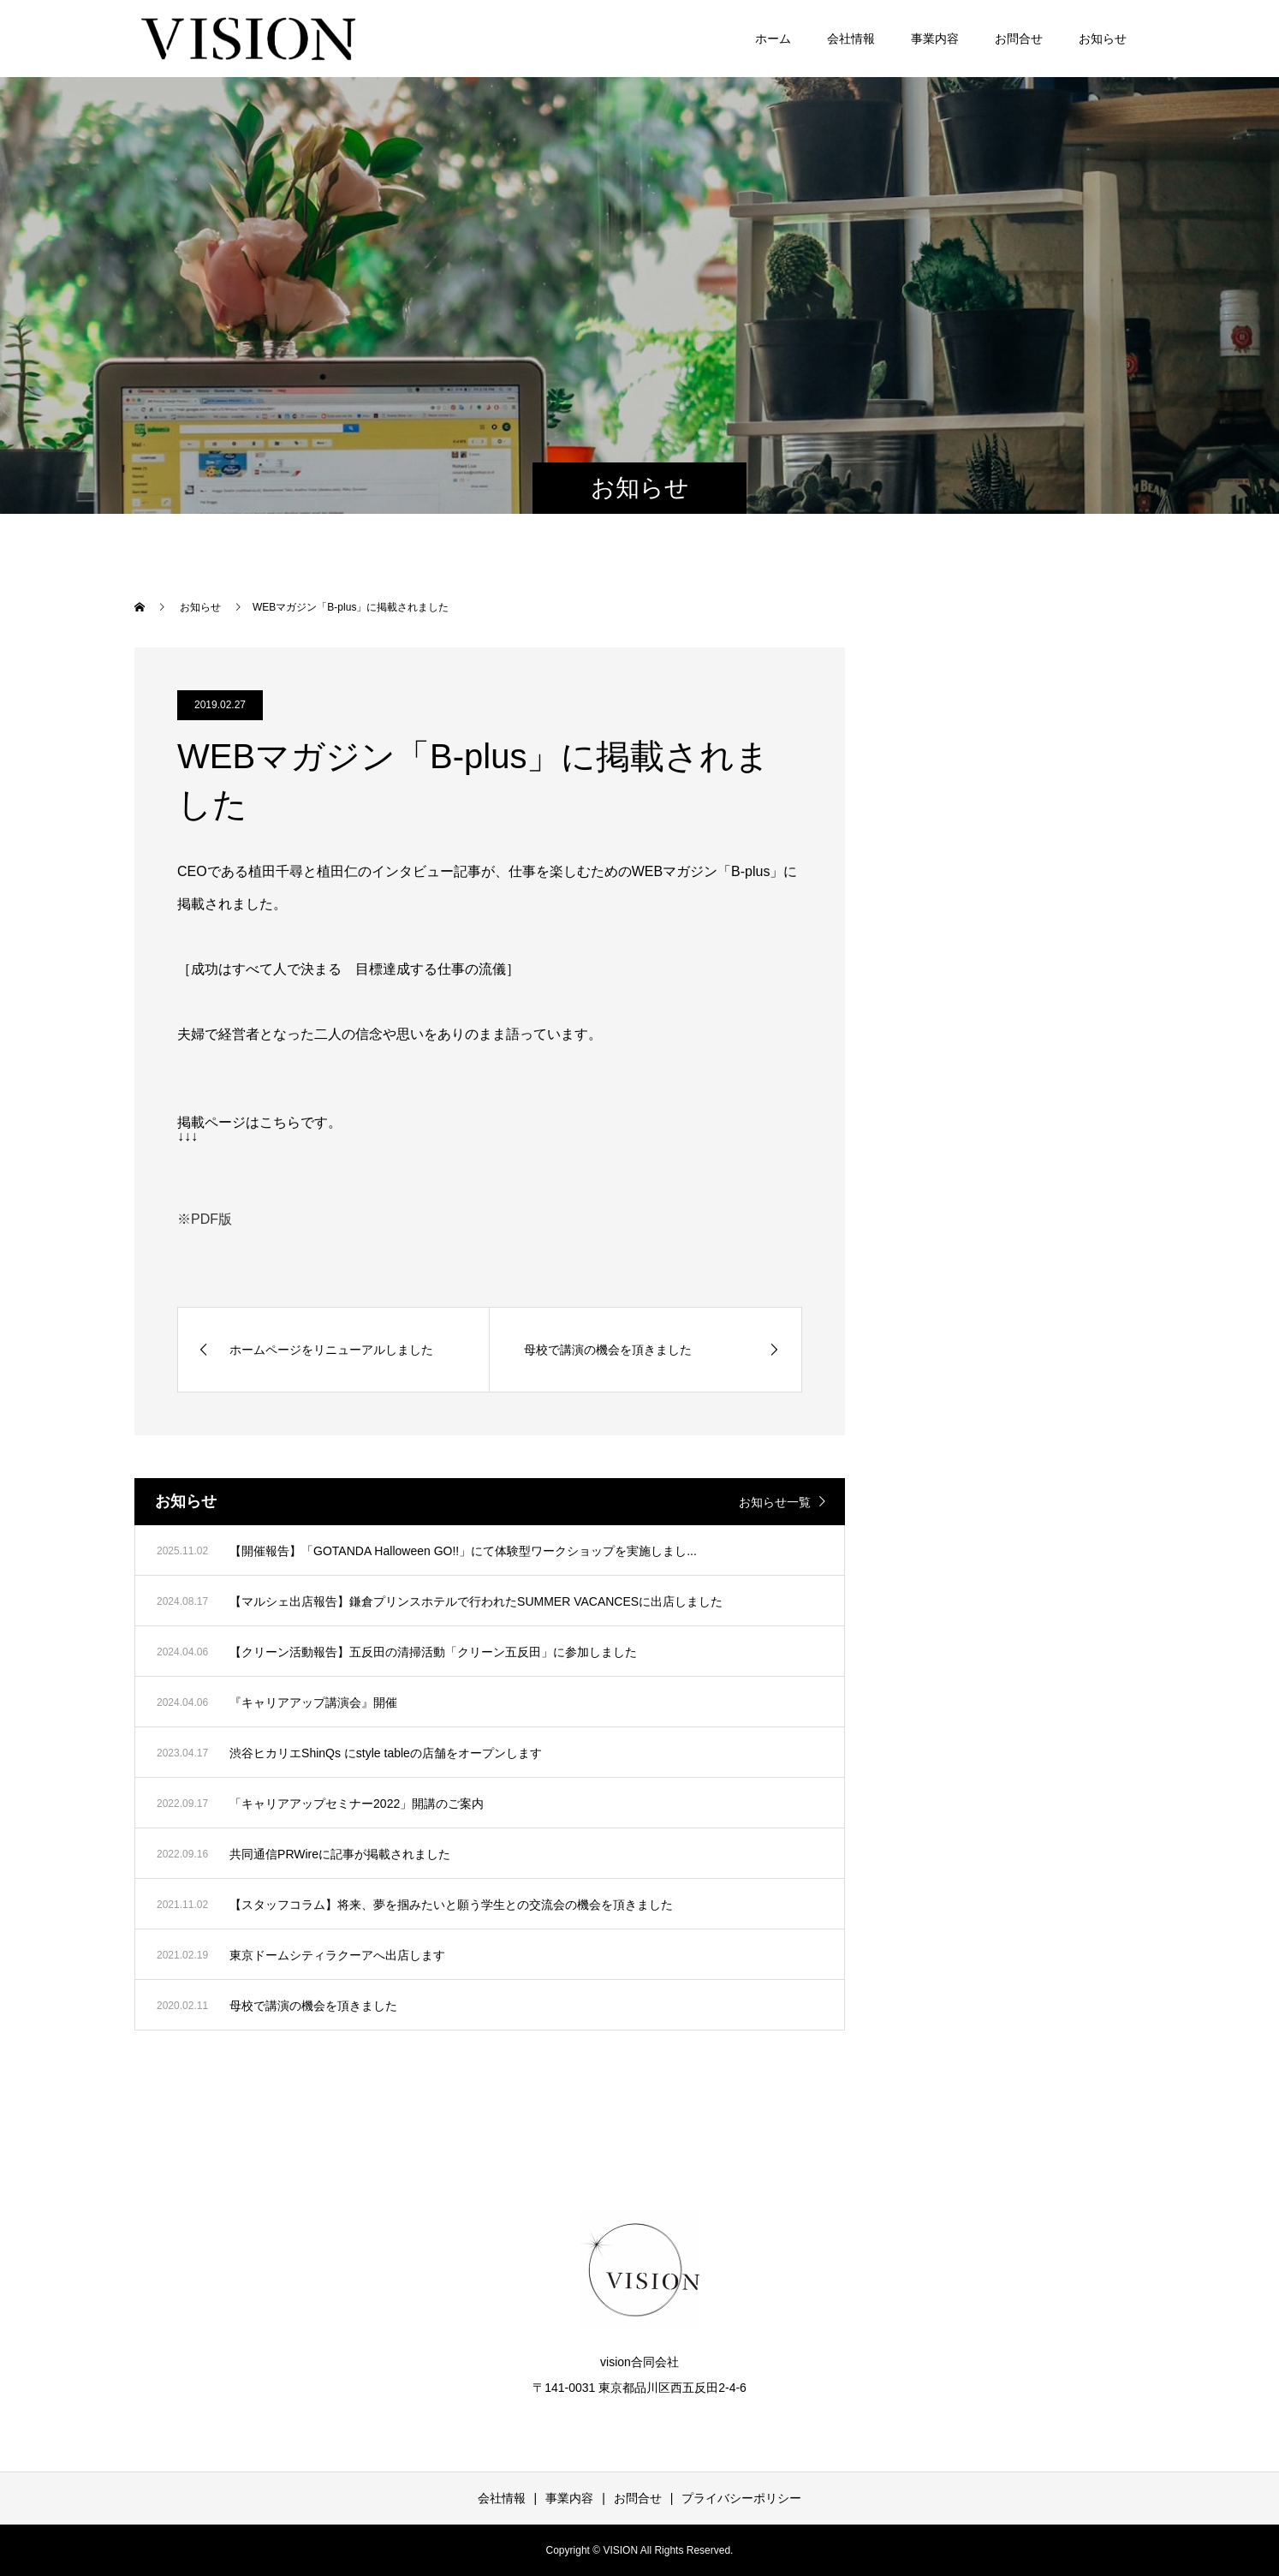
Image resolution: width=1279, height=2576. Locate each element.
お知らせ (1103, 38)
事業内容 (935, 38)
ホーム (773, 38)
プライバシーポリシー (741, 2498)
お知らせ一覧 (775, 1502)
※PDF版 (204, 1219)
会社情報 (851, 38)
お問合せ (1019, 38)
